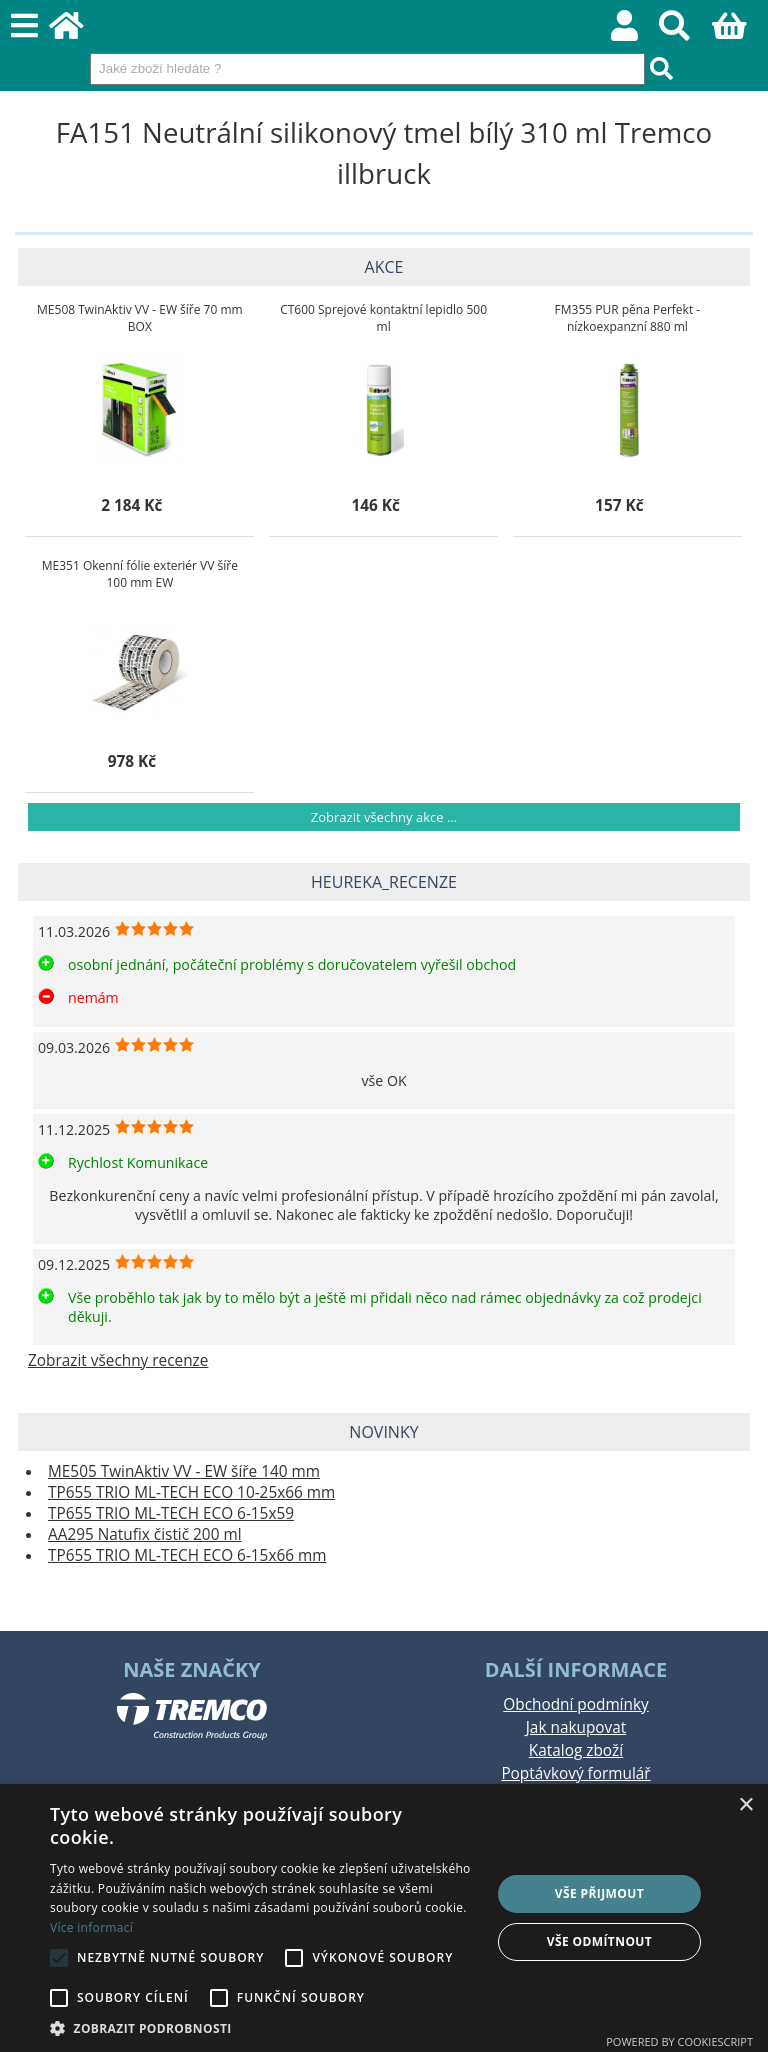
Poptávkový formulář (575, 1773)
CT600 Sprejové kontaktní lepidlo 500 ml (383, 318)
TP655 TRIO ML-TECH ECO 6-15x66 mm (187, 1555)
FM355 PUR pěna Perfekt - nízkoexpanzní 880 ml (628, 318)
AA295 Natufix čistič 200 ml (145, 1534)
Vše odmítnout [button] (599, 1941)
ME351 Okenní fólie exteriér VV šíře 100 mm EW (140, 574)
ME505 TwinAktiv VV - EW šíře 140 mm (184, 1471)
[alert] (384, 1918)
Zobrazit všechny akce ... (384, 817)
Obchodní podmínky (575, 1704)
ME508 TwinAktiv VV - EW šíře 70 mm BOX (140, 318)
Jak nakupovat (576, 1727)
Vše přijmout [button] (599, 1893)
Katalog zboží (576, 1750)
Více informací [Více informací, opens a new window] (91, 1927)
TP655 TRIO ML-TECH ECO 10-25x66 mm (191, 1492)
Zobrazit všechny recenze (118, 1360)
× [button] (745, 1805)
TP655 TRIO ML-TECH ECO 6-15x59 (171, 1513)
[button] (264, 2027)
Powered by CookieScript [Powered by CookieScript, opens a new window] (679, 2041)
